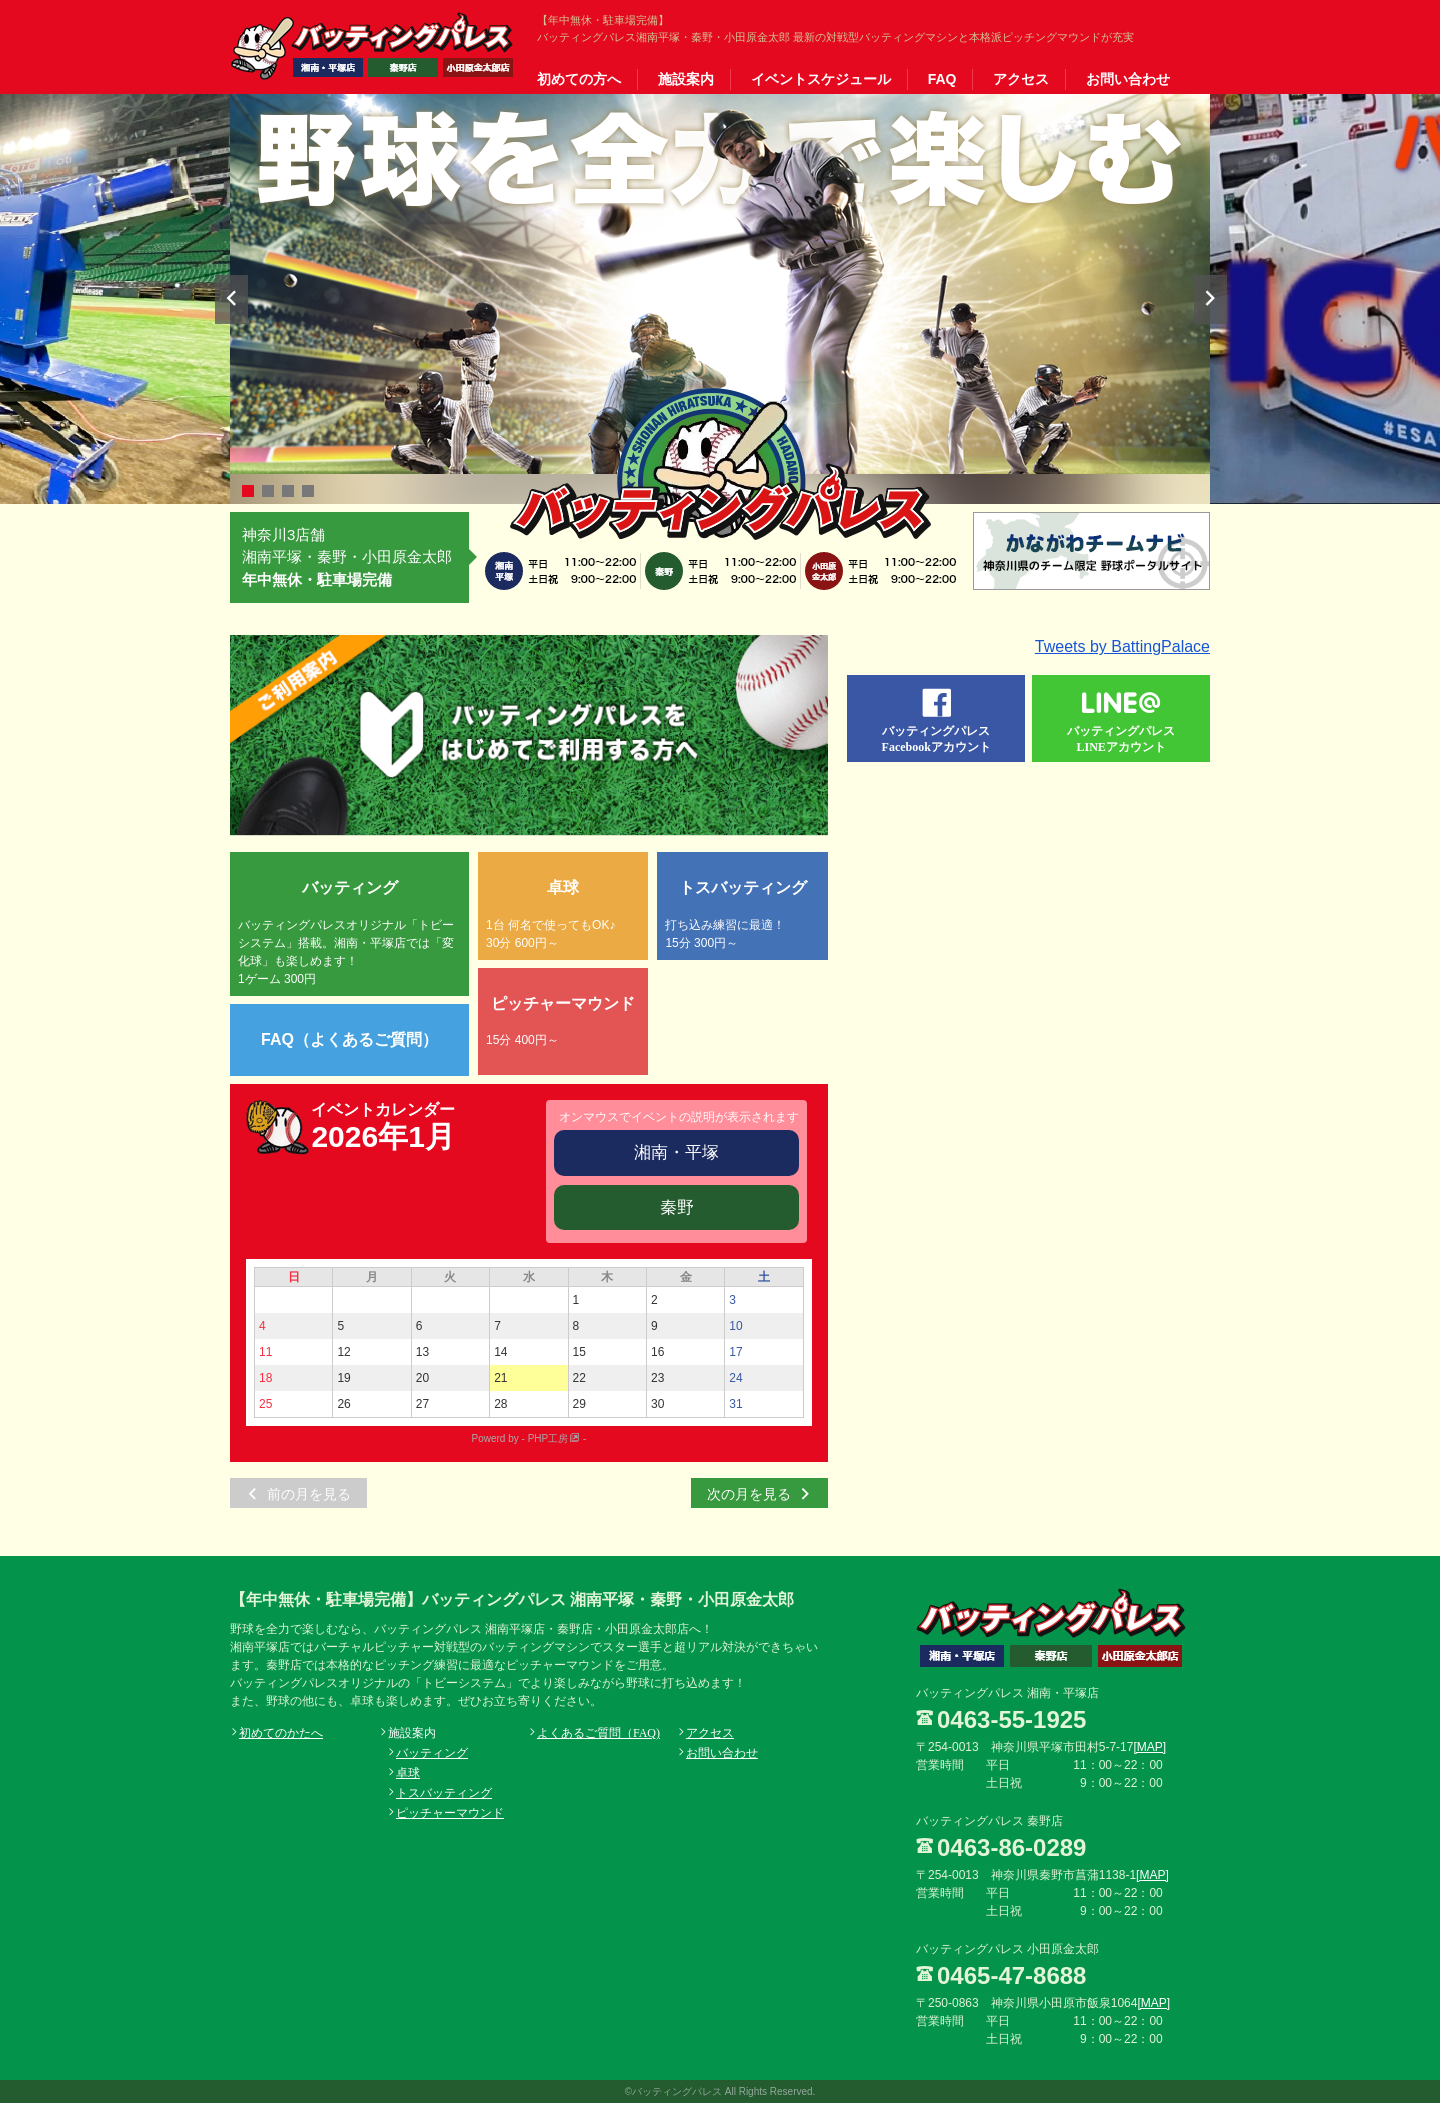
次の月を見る (749, 1493)
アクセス (1021, 79)
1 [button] (248, 491)
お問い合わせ (1128, 79)
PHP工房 (548, 1438)
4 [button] (308, 491)
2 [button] (268, 491)
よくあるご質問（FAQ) (598, 1732)
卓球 (408, 1772)
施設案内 (686, 79)
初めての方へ (579, 79)
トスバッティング (444, 1792)
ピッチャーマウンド (450, 1812)
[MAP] (1149, 1747)
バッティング (432, 1752)
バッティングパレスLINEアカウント (1121, 738)
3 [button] (288, 491)
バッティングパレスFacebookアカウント (936, 738)
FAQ (942, 79)
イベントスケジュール (821, 79)
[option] (720, 284)
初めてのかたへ (281, 1732)
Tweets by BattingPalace (1122, 646)
